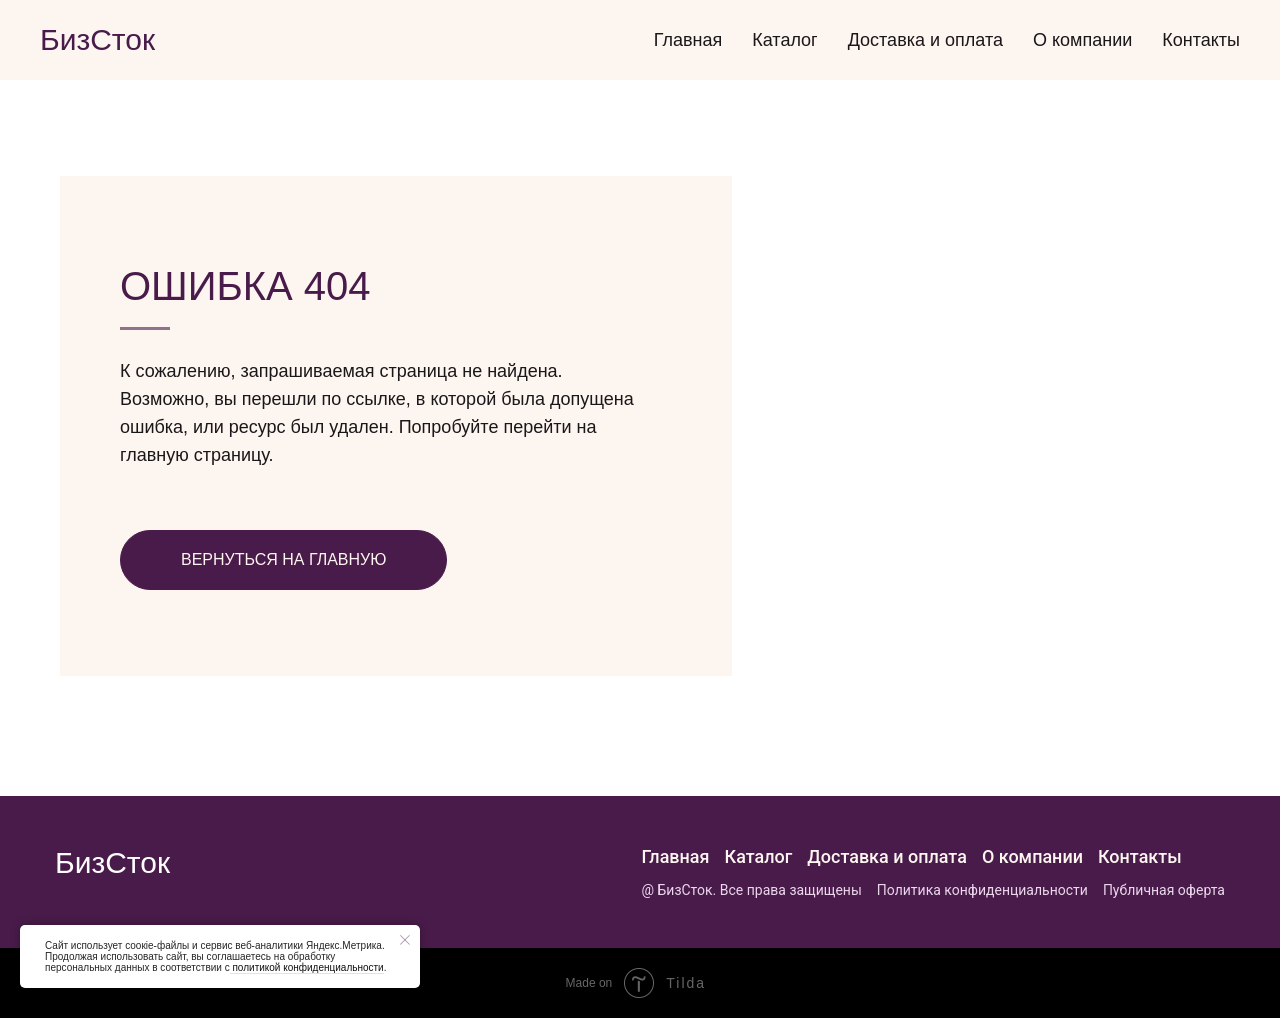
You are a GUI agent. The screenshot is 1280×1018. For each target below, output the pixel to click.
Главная (688, 40)
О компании (1082, 40)
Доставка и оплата (925, 40)
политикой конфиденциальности (307, 967)
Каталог (784, 40)
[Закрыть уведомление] (405, 940)
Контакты (1201, 40)
